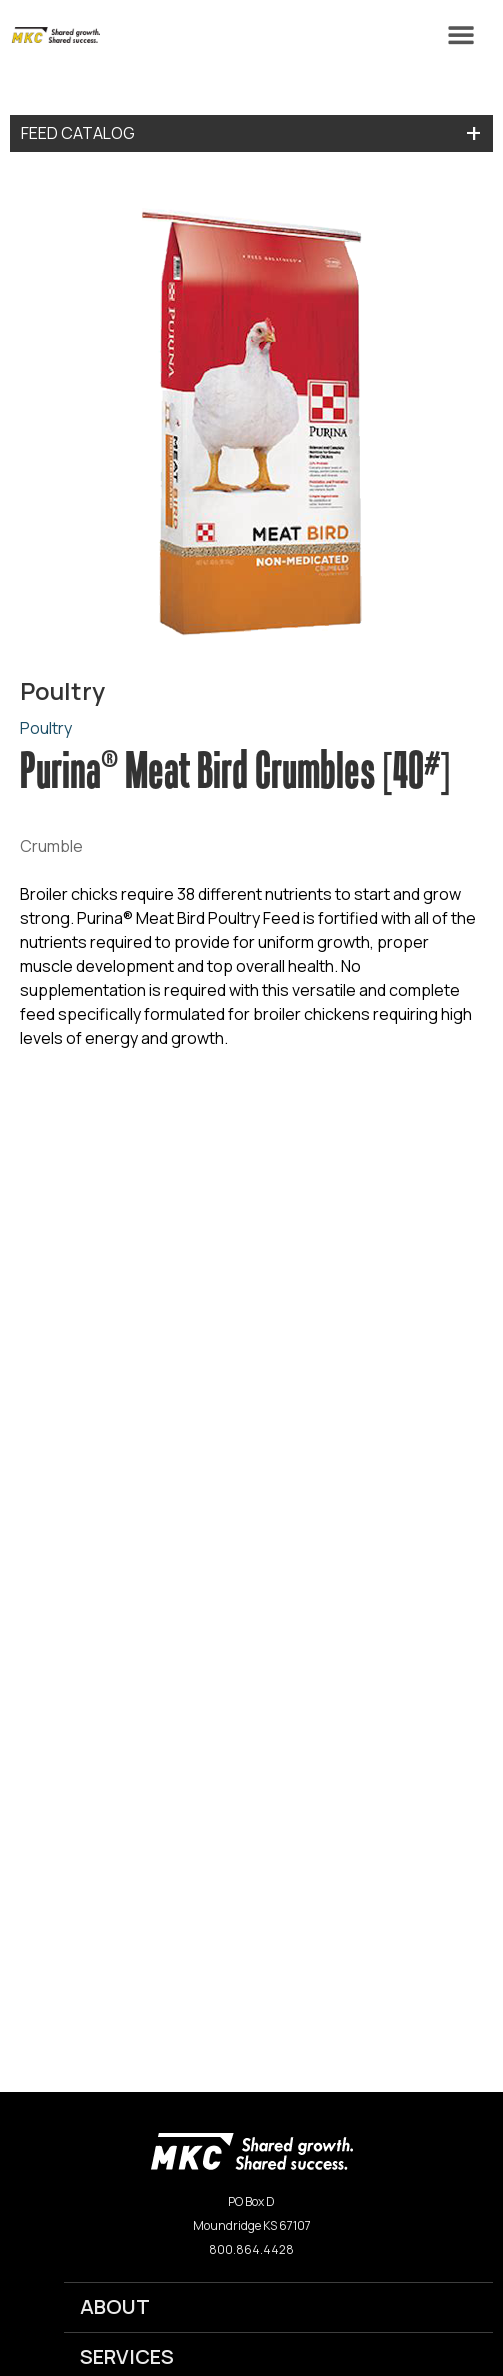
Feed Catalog (78, 133)
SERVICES (127, 2356)
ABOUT (115, 2306)
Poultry (46, 728)
